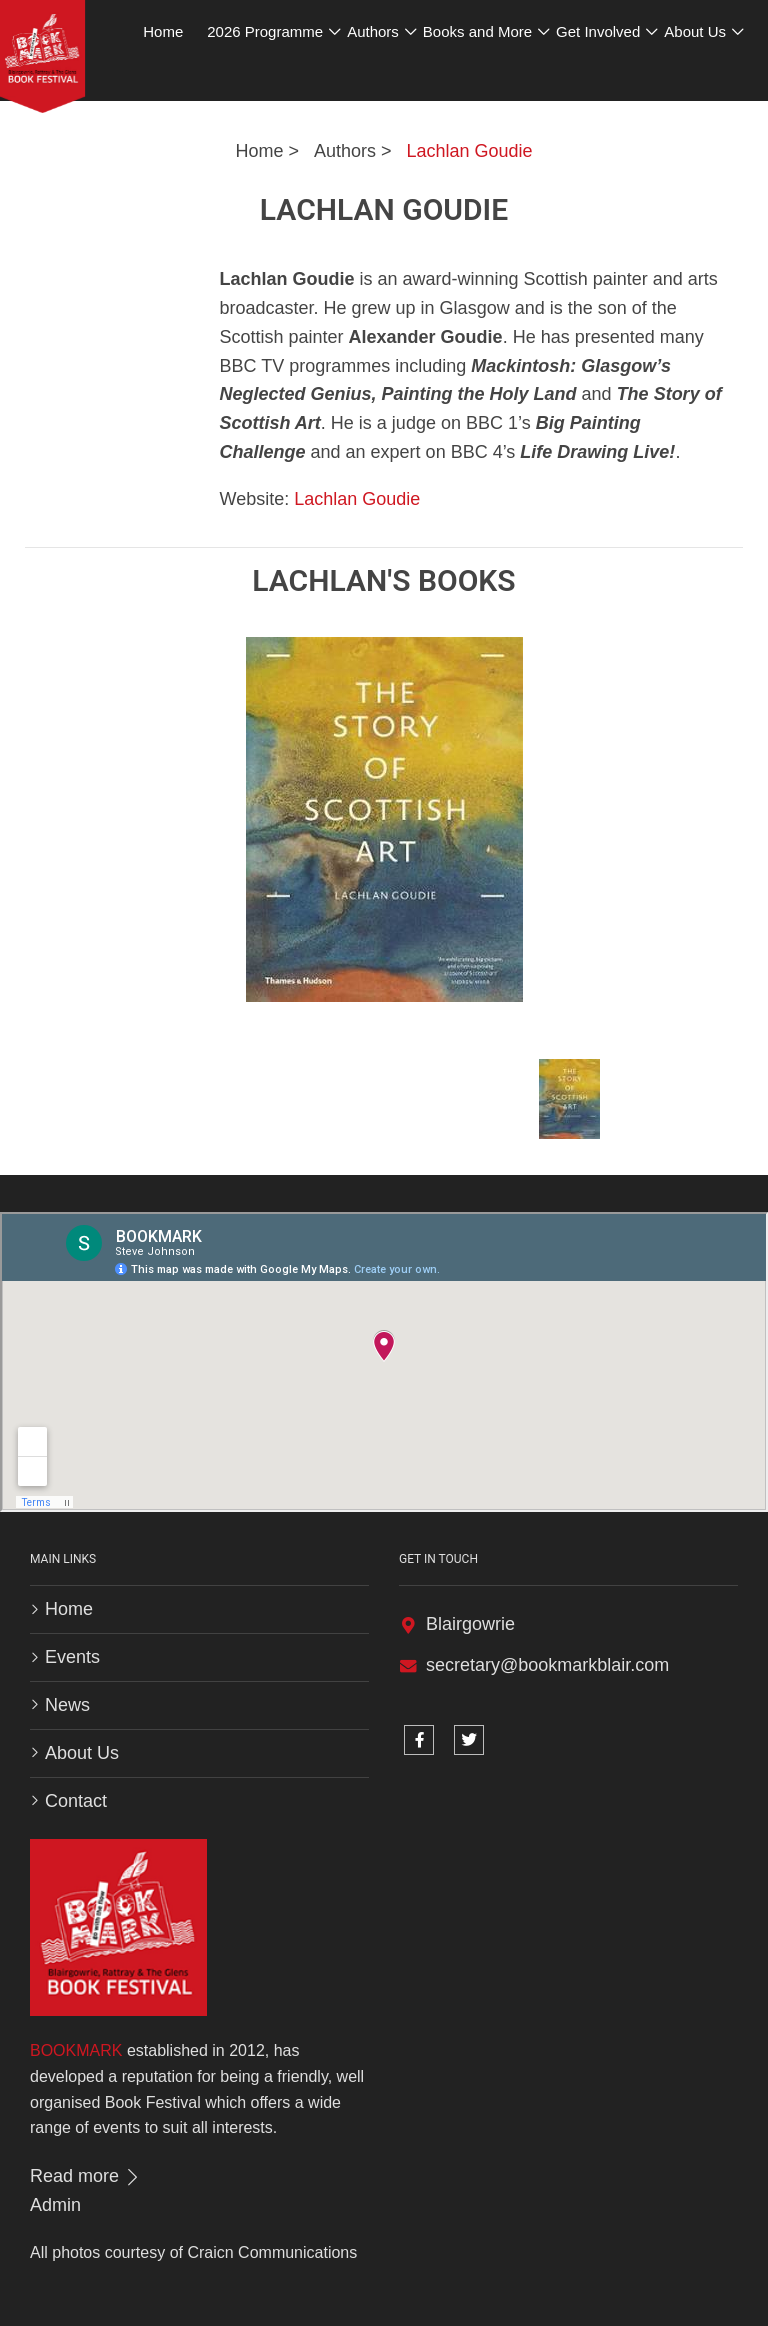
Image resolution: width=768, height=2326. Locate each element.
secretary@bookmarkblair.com (547, 1665)
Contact (76, 1801)
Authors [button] (373, 31)
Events (72, 1657)
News (67, 1705)
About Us (82, 1753)
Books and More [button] (477, 31)
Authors (345, 151)
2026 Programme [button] (265, 31)
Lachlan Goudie (469, 151)
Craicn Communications (272, 2252)
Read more (86, 2176)
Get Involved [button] (598, 31)
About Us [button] (695, 31)
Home (259, 151)
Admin (55, 2205)
